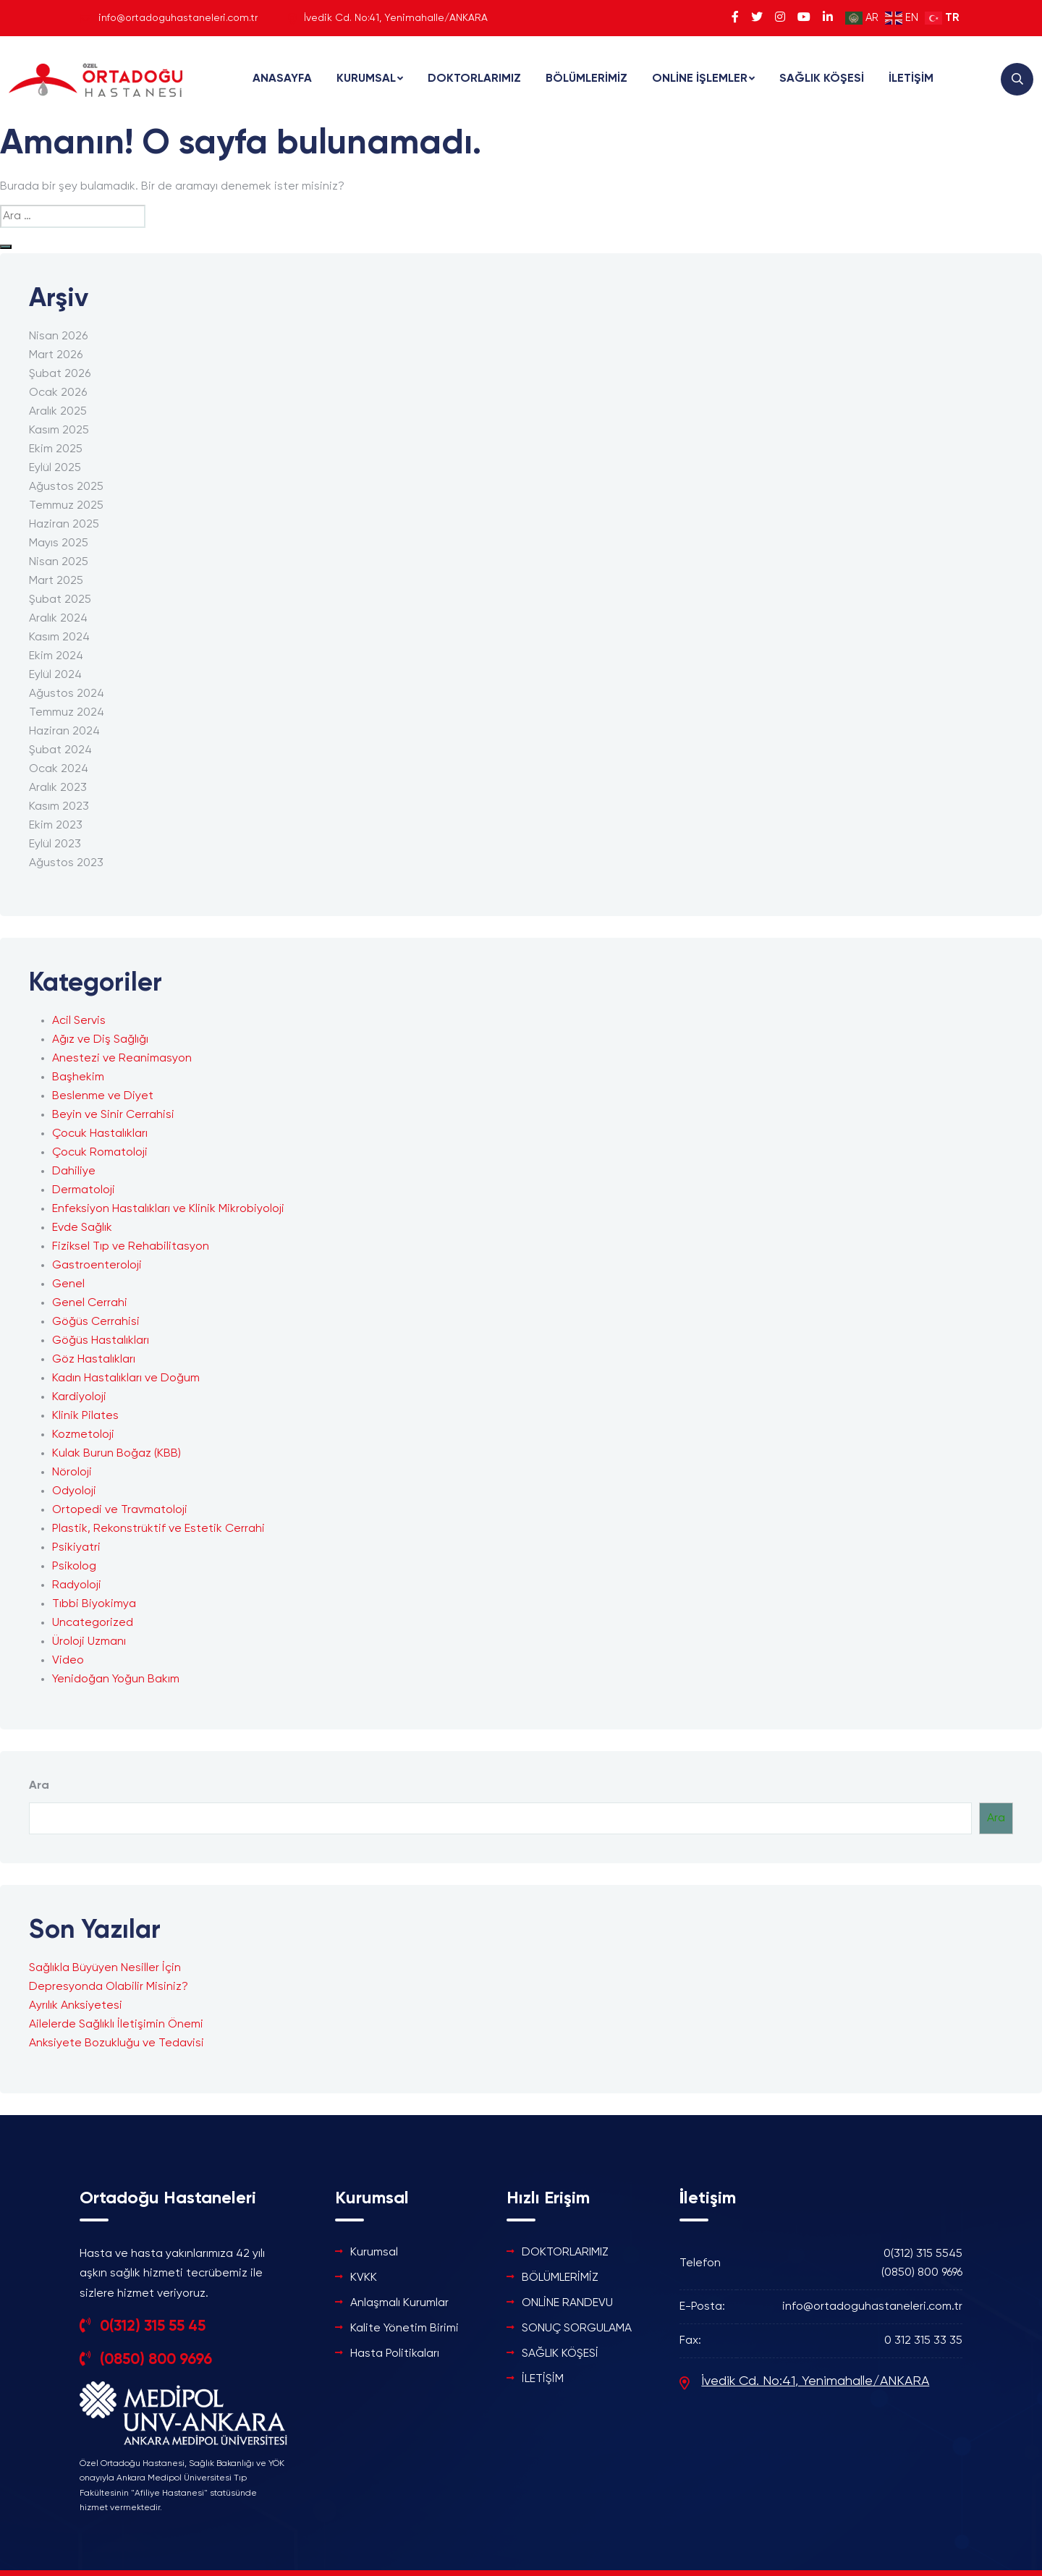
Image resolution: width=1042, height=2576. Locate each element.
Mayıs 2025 (58, 543)
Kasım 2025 (59, 430)
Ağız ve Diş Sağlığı (100, 1040)
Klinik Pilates (85, 1416)
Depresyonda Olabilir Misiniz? (108, 1987)
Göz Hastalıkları (93, 1359)
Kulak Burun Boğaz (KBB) (116, 1453)
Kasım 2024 (59, 637)
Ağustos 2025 (66, 487)
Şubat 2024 (60, 750)
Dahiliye (74, 1171)
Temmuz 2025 (66, 506)
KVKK (363, 2278)
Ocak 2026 (58, 393)
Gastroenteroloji (97, 1265)
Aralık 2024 (58, 618)
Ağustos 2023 (66, 863)
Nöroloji (72, 1472)
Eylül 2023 (55, 844)
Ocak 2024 (58, 769)
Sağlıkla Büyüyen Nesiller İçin (105, 1968)
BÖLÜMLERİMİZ (586, 79)
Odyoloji (74, 1491)
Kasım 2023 (59, 807)
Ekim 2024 (56, 656)
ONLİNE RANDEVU (567, 2303)
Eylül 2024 (55, 675)
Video (68, 1660)
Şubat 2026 (59, 374)
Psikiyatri (76, 1548)
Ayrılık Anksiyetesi (75, 2006)
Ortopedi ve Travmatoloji (119, 1510)
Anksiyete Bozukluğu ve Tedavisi (116, 2043)
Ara (39, 1786)
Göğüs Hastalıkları (100, 1341)
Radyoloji (76, 1585)
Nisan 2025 (58, 562)
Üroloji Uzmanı (89, 1642)
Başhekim (78, 1077)
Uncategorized (92, 1623)
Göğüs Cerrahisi (96, 1322)
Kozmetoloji (83, 1435)
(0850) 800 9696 (156, 2359)
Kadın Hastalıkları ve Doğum (126, 1378)
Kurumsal (374, 2252)
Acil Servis (79, 1021)
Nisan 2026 (58, 336)
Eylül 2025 (55, 468)
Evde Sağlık (82, 1228)
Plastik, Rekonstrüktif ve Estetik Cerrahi (158, 1529)
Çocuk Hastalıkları (100, 1134)
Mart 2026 (55, 355)
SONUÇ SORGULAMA (577, 2328)
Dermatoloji (83, 1190)
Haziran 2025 (64, 524)
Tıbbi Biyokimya (94, 1604)
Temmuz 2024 (66, 713)
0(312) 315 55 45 (152, 2325)
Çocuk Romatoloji (100, 1152)
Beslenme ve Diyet (102, 1096)
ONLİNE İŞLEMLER (699, 79)
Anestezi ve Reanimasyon (122, 1058)
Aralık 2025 (58, 412)
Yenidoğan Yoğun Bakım (115, 1679)
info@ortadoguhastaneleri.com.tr (178, 18)
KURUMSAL (366, 79)
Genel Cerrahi (89, 1303)
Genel (68, 1284)
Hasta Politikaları (394, 2354)
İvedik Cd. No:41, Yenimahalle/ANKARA (815, 2381)
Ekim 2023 (55, 825)
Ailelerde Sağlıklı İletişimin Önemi (116, 2024)
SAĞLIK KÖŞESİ (821, 79)
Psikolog (74, 1566)
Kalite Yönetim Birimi (404, 2328)
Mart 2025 (56, 581)
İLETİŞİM (911, 79)
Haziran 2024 (64, 731)
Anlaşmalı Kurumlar (399, 2303)
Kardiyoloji (79, 1397)
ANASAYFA (282, 79)
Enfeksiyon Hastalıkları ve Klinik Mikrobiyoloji (168, 1209)
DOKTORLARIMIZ (474, 79)
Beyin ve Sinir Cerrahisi (113, 1115)
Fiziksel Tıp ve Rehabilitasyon (130, 1247)
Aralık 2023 (58, 788)
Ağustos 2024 (66, 694)
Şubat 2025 (60, 600)
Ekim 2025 (55, 449)
